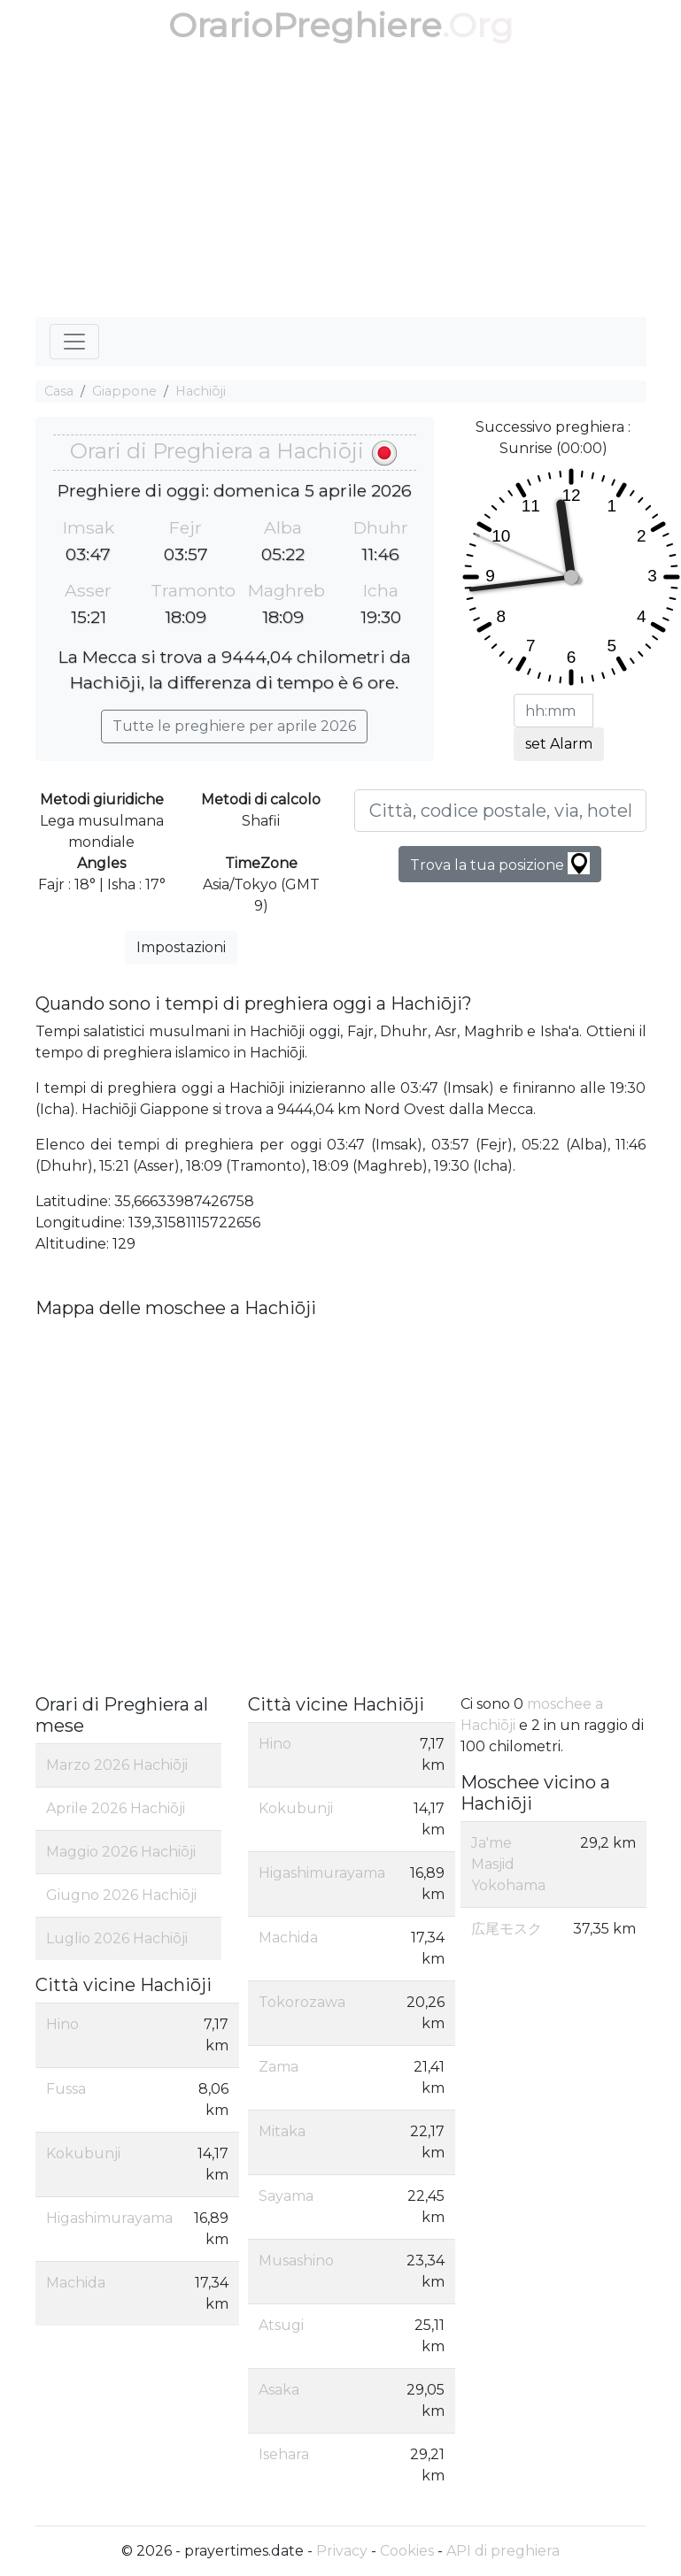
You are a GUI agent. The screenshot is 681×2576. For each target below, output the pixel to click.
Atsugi (281, 2325)
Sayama (286, 2196)
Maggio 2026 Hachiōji (121, 1851)
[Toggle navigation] (74, 341)
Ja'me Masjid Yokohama (508, 1864)
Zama (278, 2066)
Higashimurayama (109, 2218)
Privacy (342, 2550)
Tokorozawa (302, 2002)
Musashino (296, 2260)
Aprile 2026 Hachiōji (115, 1808)
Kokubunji (83, 2153)
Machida (75, 2282)
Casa (59, 391)
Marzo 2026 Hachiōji (117, 1765)
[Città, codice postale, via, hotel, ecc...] (500, 810)
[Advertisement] (340, 184)
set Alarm (558, 743)
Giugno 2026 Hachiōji (121, 1895)
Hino (62, 2024)
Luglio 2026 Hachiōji (117, 1938)
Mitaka (282, 2131)
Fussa (66, 2088)
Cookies (407, 2550)
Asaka (279, 2389)
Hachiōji (200, 391)
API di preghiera (503, 2550)
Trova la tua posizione (500, 863)
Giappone (124, 391)
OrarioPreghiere (305, 25)
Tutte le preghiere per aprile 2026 (234, 726)
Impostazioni (181, 947)
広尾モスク (506, 1928)
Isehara (284, 2454)
